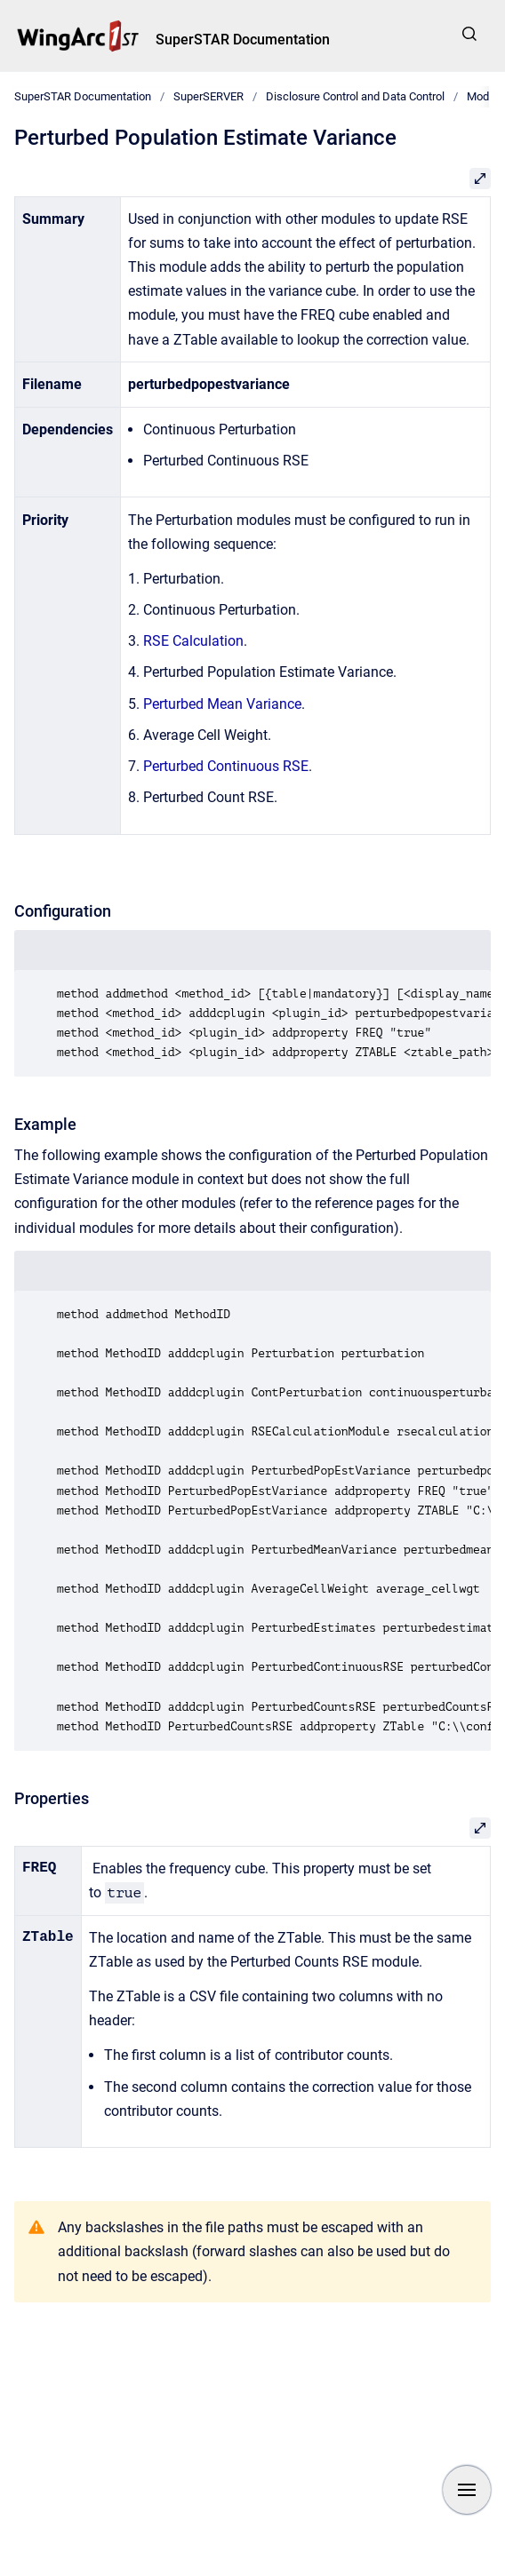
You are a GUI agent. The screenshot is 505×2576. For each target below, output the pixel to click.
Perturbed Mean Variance (222, 704)
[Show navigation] (467, 2490)
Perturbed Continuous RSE (226, 766)
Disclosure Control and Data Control (355, 96)
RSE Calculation (193, 640)
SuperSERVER (208, 96)
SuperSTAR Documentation (243, 39)
